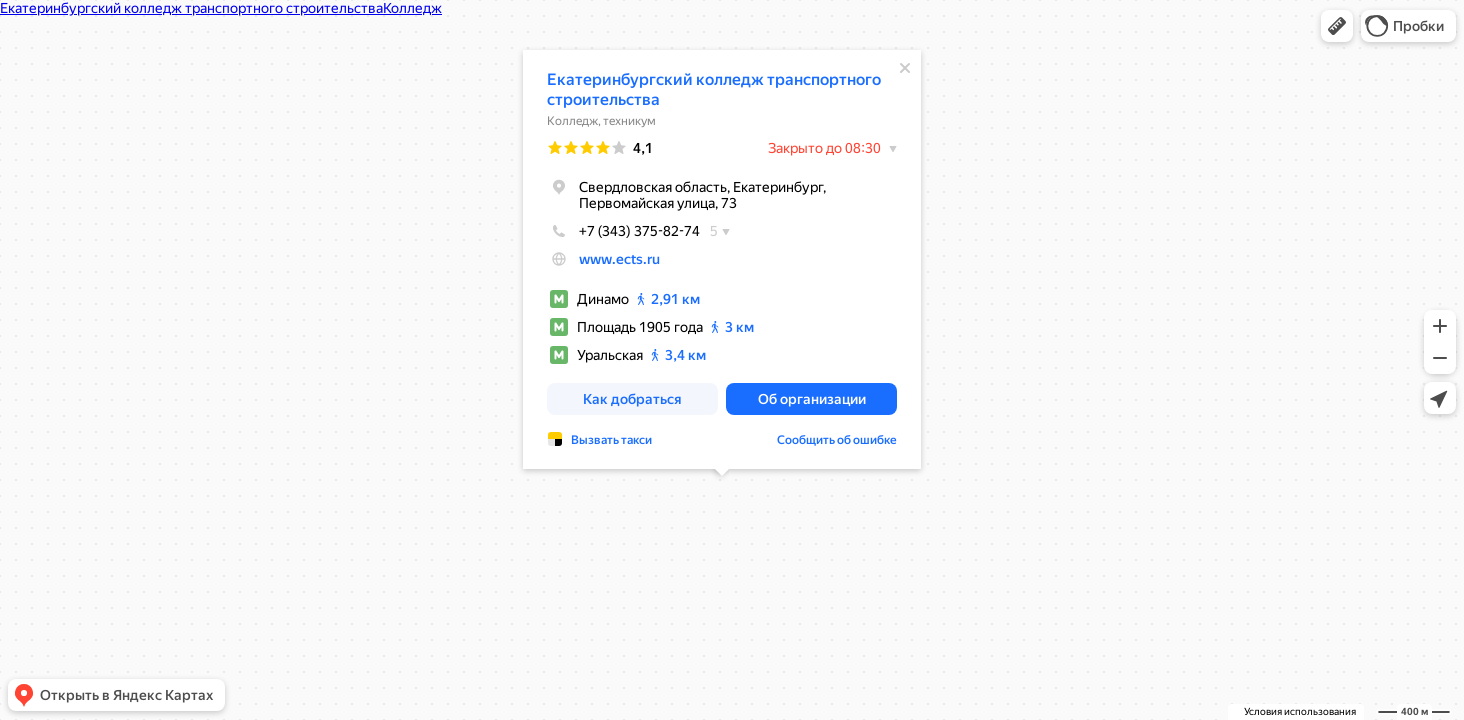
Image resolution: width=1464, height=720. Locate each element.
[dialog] (722, 259)
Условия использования (1300, 711)
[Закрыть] (905, 68)
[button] (1337, 26)
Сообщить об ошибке (837, 440)
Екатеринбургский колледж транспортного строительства (714, 89)
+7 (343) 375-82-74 (623, 231)
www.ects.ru (619, 259)
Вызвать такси (611, 440)
